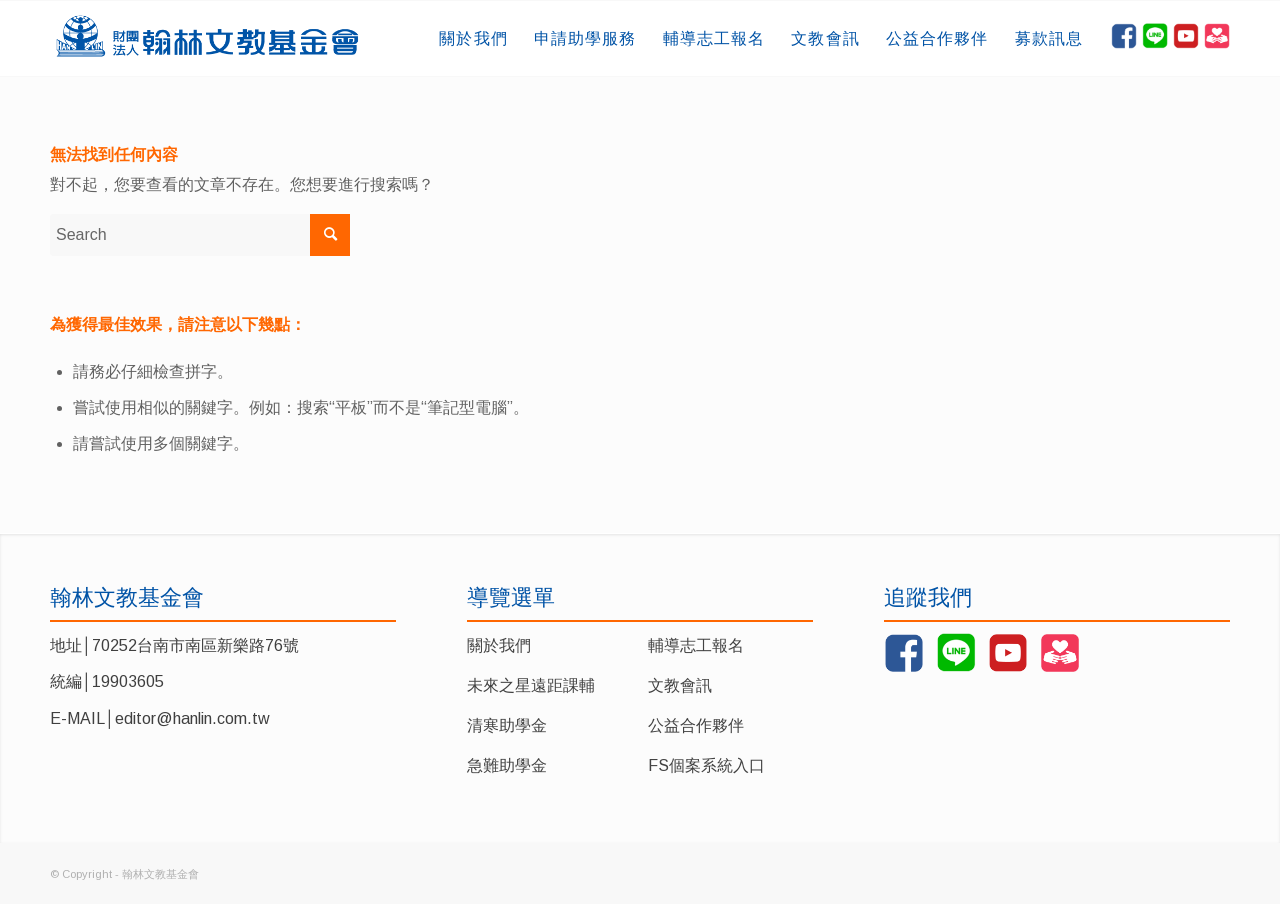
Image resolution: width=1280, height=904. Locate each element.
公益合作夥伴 (696, 725)
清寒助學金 (507, 725)
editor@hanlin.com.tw (192, 718)
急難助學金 (507, 765)
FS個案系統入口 (706, 765)
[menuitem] (473, 38)
